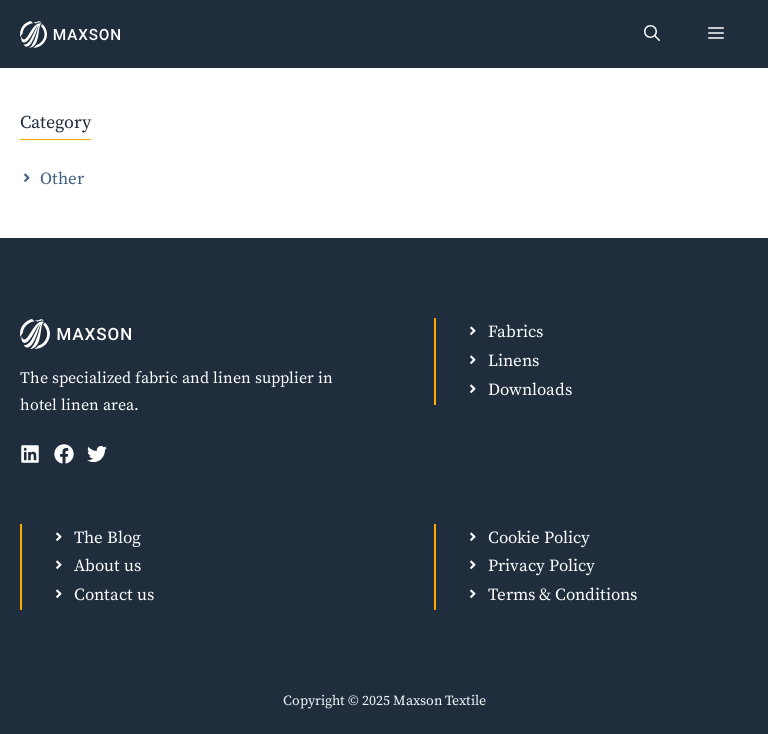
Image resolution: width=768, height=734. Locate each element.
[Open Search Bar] (652, 34)
